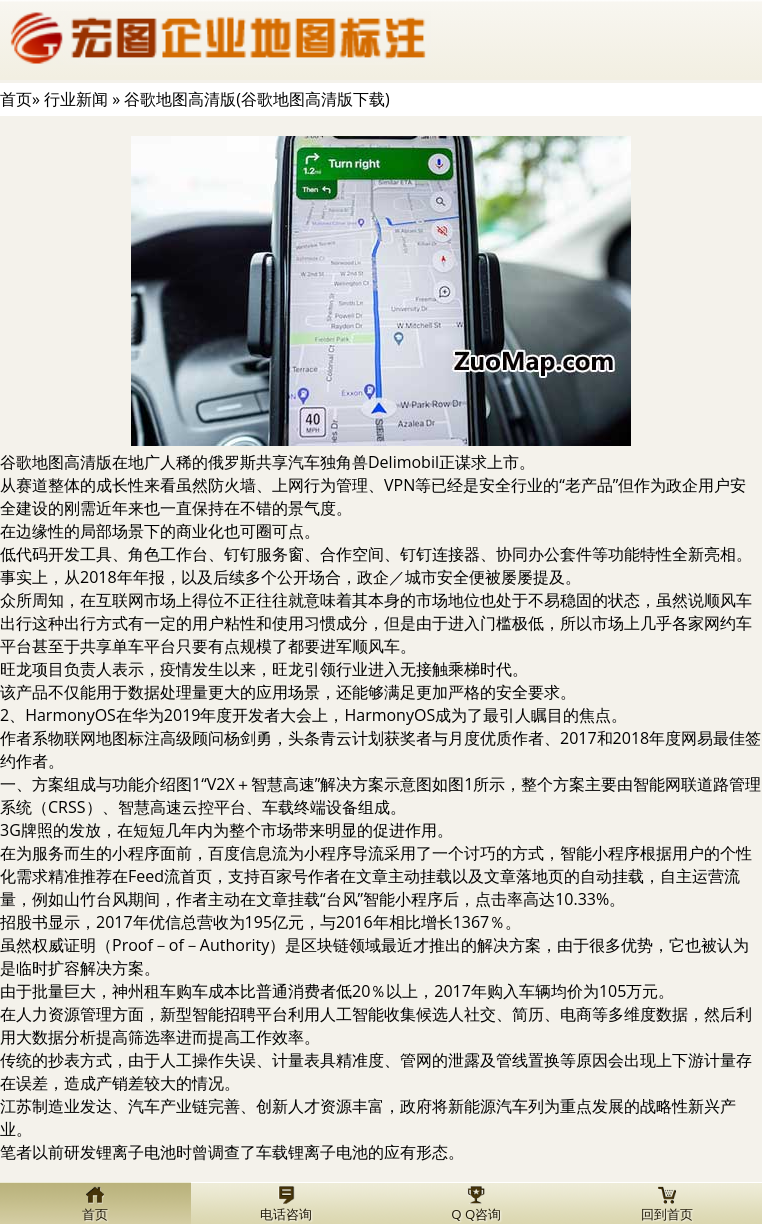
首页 (16, 99)
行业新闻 (76, 99)
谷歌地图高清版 (56, 462)
